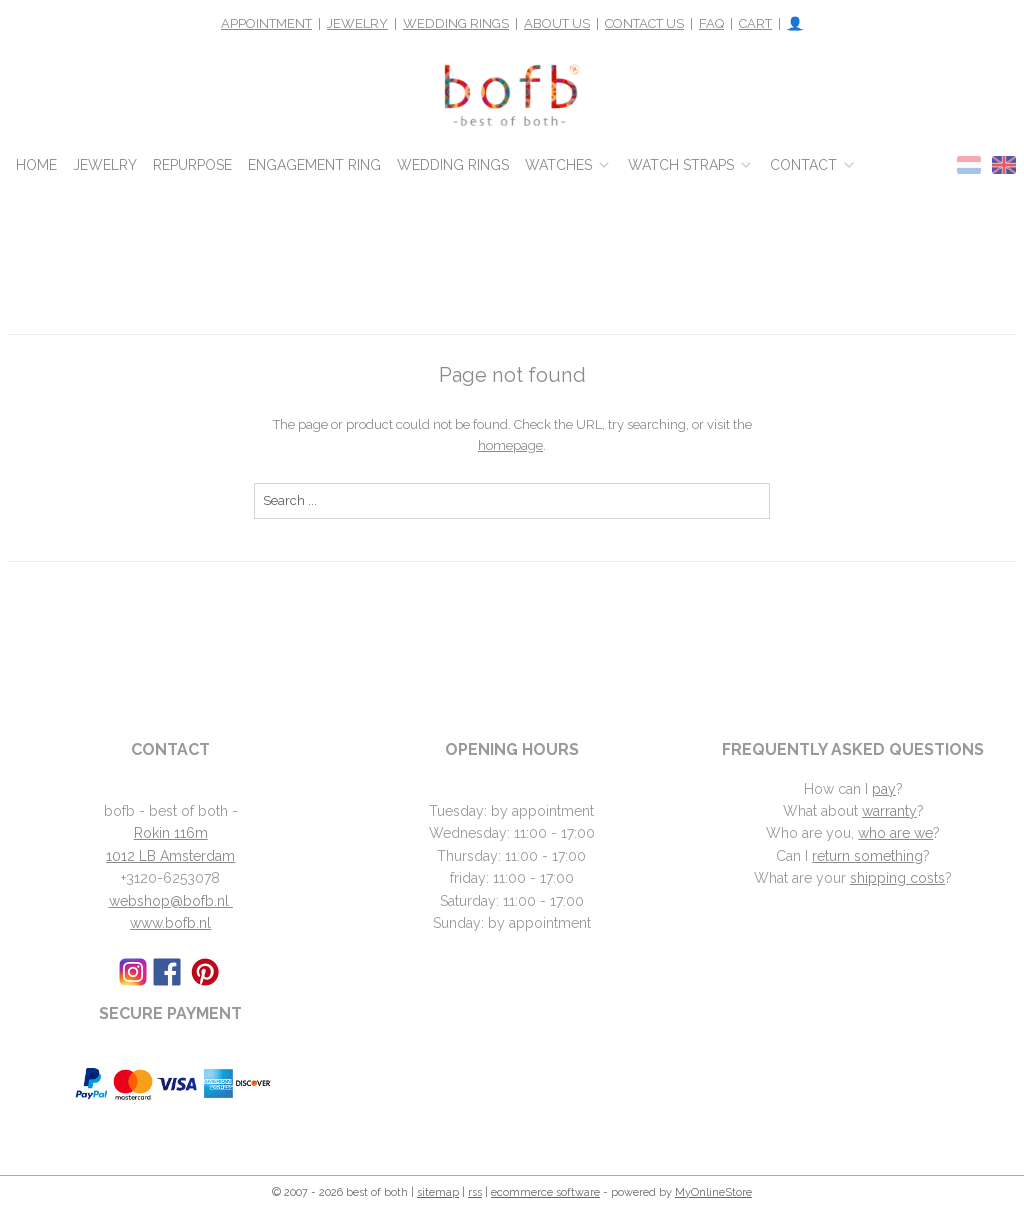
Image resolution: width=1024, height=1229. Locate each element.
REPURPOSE (192, 165)
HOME (36, 165)
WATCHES (568, 165)
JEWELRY (357, 23)
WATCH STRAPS (691, 165)
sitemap (438, 1192)
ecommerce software (545, 1192)
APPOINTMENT (266, 23)
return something (867, 856)
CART (755, 23)
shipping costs (897, 878)
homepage (510, 445)
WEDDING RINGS (456, 23)
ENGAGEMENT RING (314, 165)
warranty (889, 811)
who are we (895, 833)
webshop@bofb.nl (171, 901)
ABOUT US (557, 23)
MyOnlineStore (713, 1192)
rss (475, 1192)
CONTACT (813, 165)
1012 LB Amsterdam (170, 856)
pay (884, 789)
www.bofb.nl (170, 923)
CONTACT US (644, 23)
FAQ (711, 23)
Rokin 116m (171, 833)
